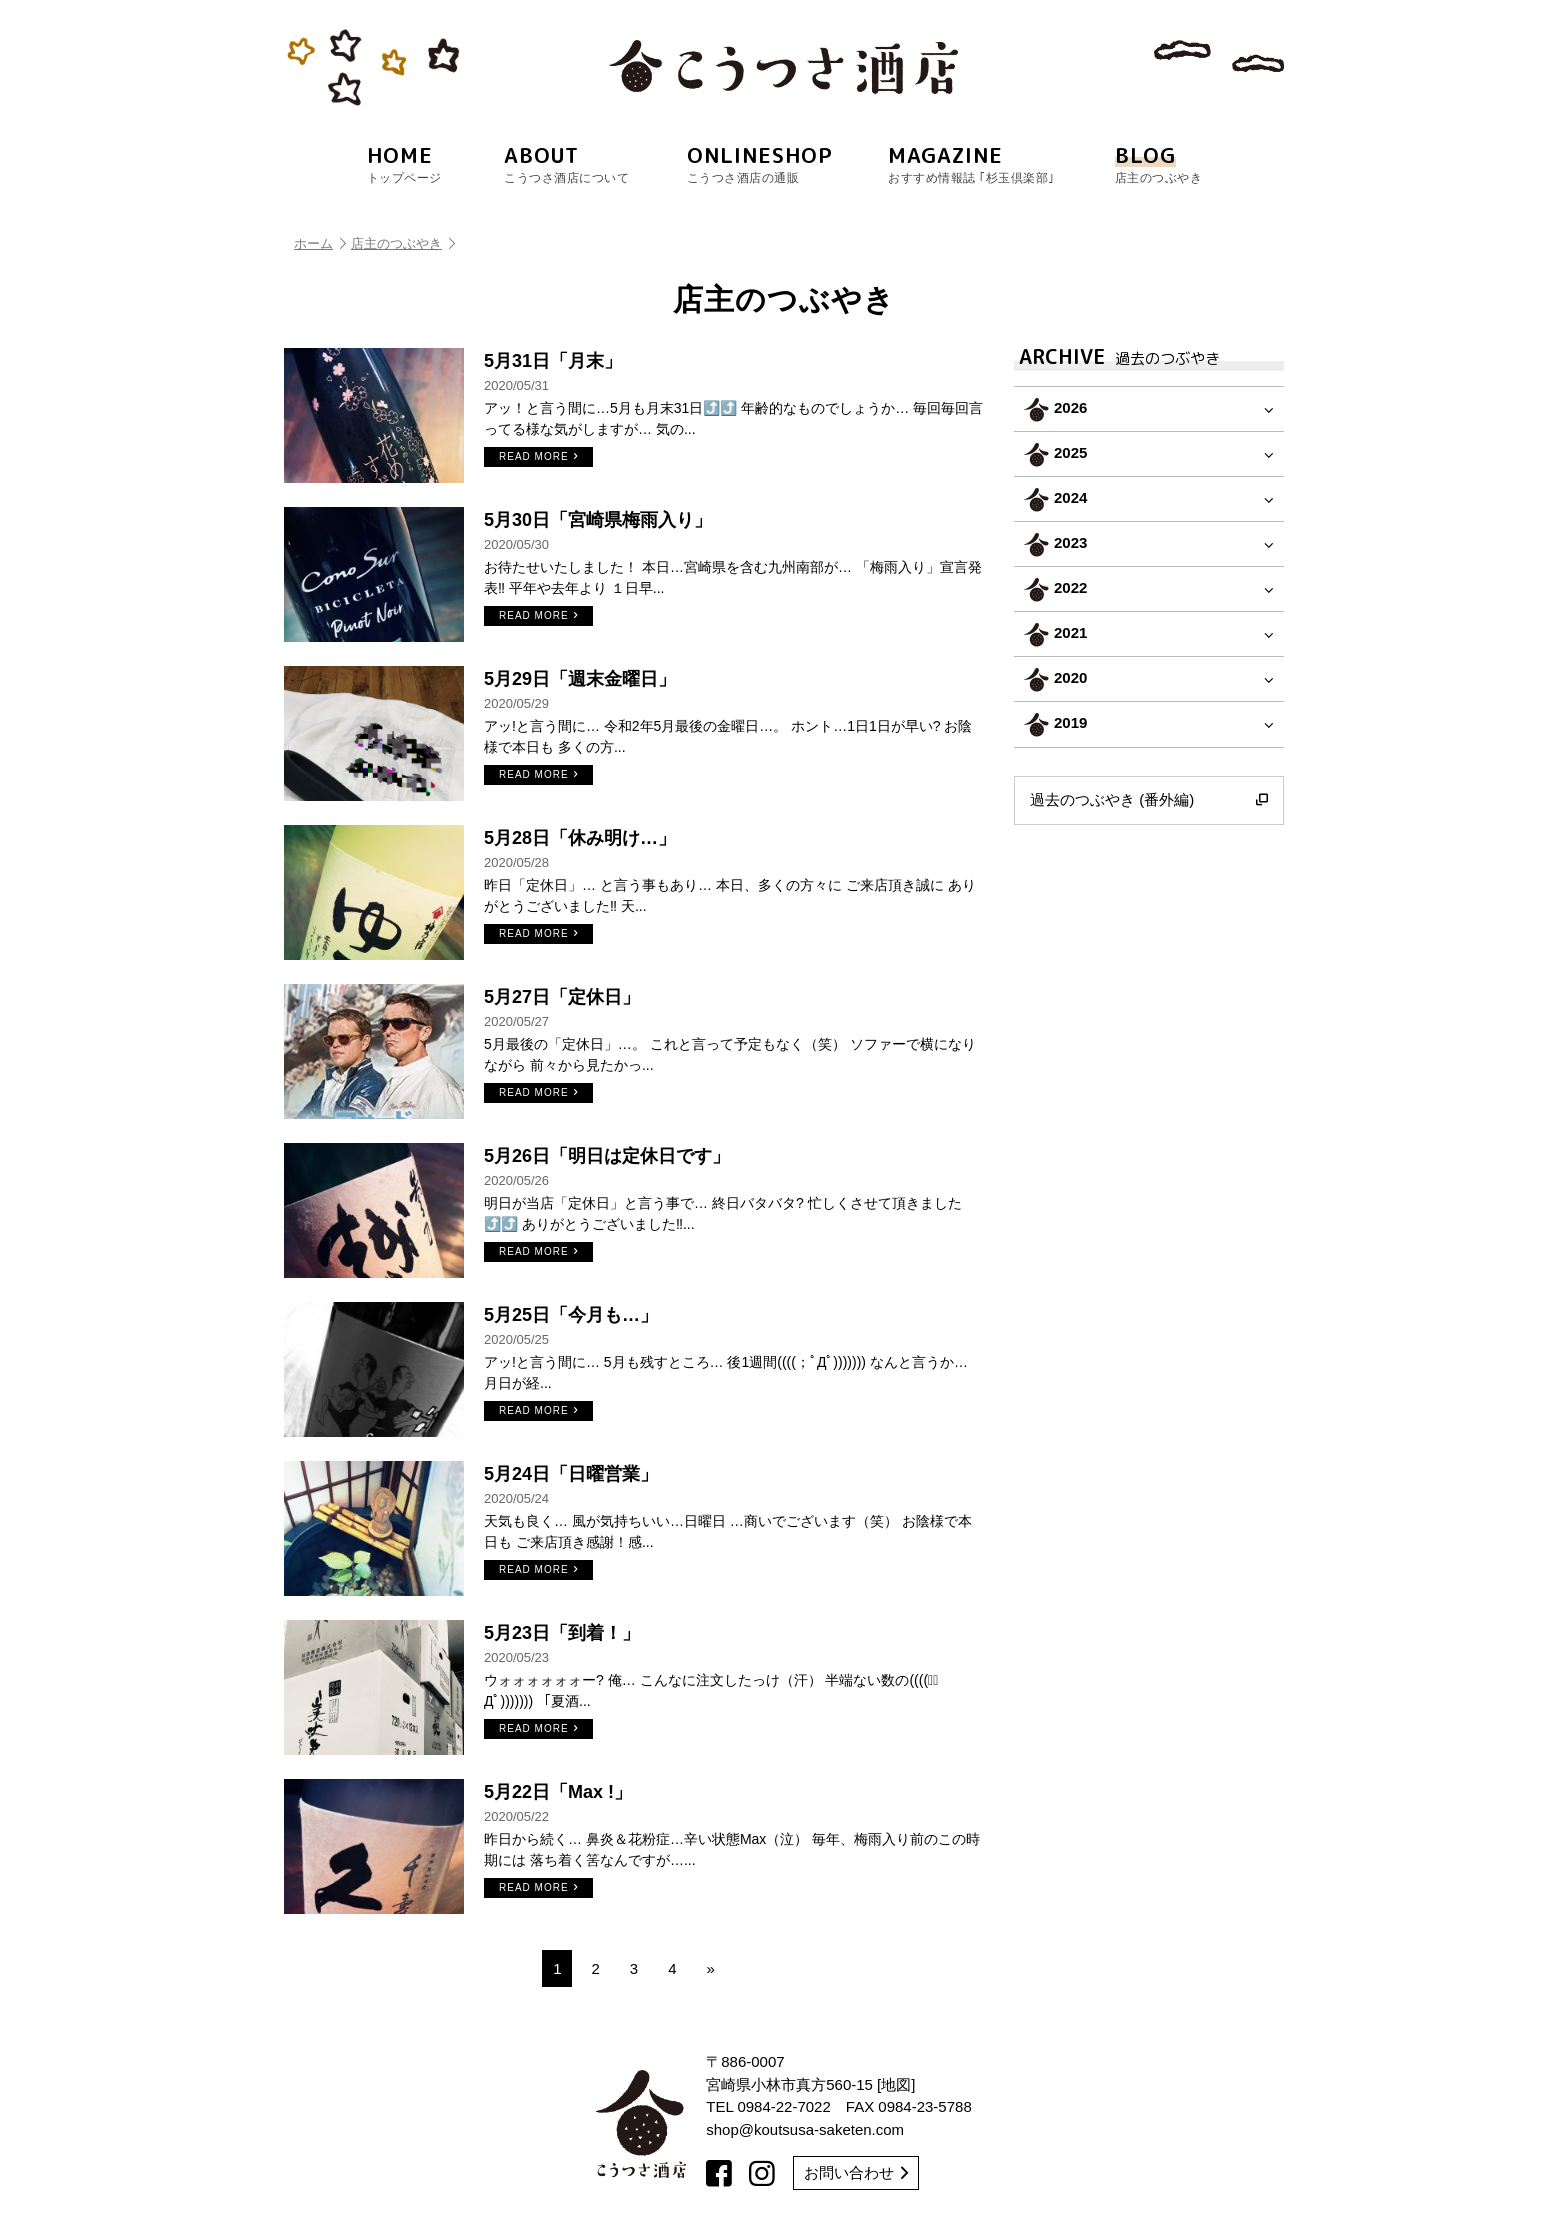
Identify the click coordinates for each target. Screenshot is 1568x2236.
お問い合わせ (856, 2172)
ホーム (320, 243)
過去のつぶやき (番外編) (1149, 800)
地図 (896, 2084)
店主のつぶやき (403, 243)
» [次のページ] (711, 1968)
